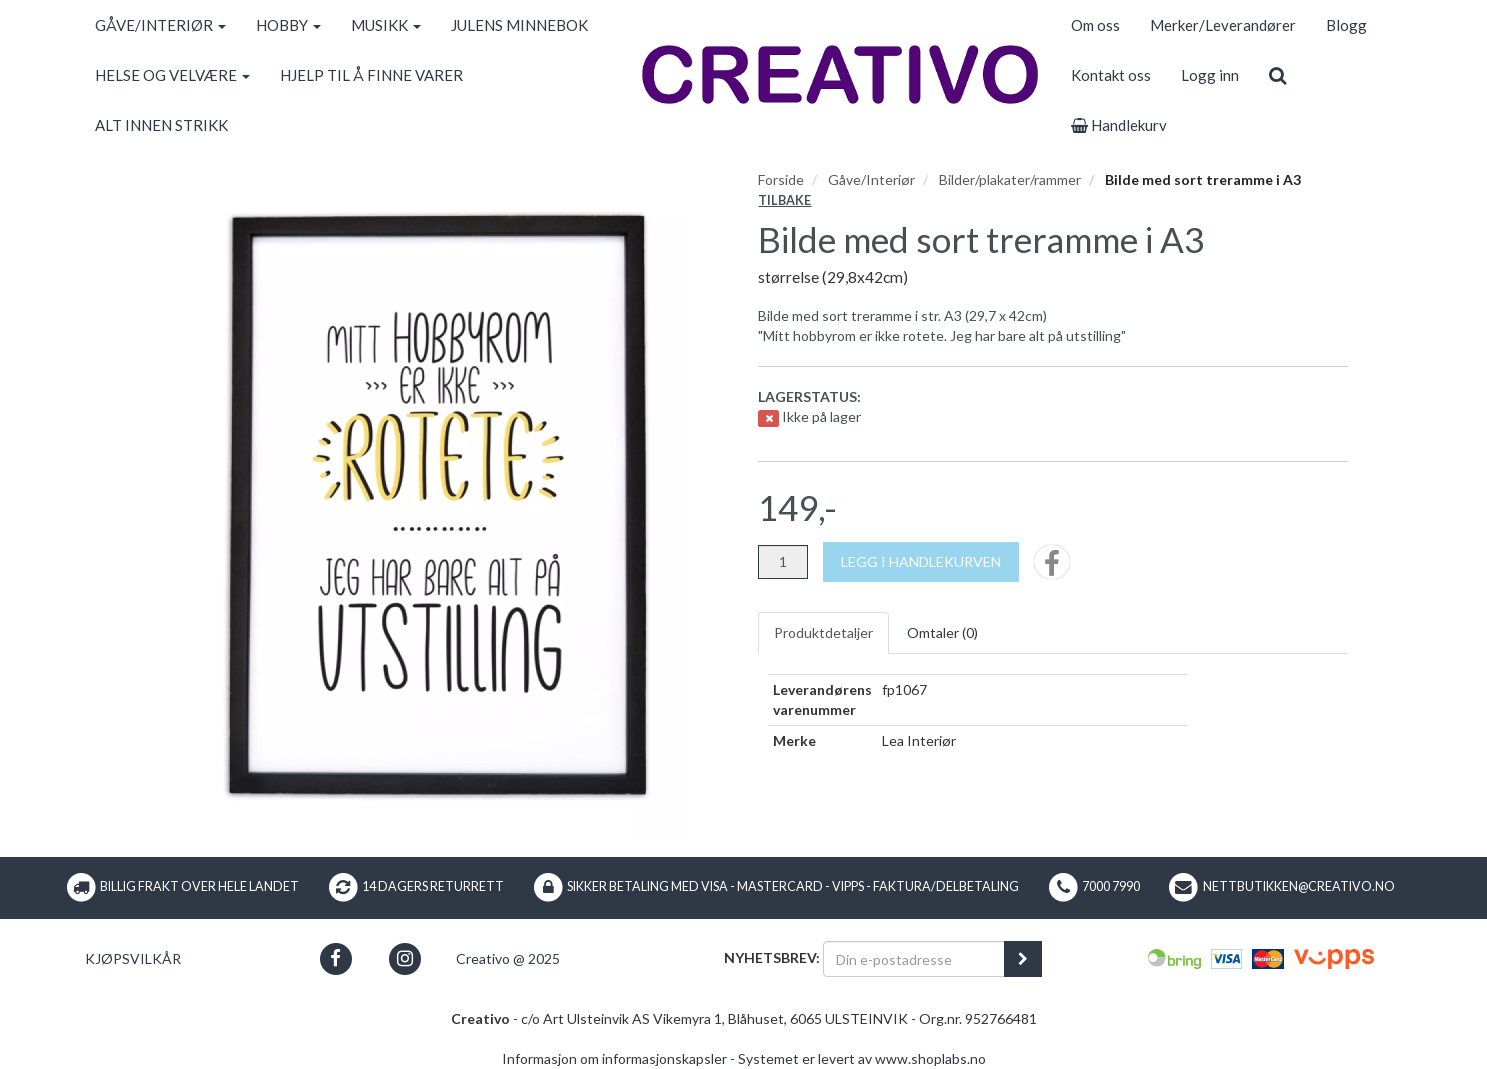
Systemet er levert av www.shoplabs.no (862, 1058)
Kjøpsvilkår (133, 958)
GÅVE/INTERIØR (160, 25)
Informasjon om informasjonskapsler (614, 1058)
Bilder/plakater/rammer (1010, 179)
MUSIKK (386, 25)
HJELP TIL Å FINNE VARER (371, 75)
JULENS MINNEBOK (519, 25)
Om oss (1095, 25)
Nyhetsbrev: (772, 957)
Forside (781, 179)
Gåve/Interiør (871, 179)
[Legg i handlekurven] (921, 562)
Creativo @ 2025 (508, 958)
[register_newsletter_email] (1023, 959)
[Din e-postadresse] (914, 959)
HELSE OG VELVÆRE (172, 75)
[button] (335, 958)
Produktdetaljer (823, 632)
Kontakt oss (1111, 75)
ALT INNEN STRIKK (161, 125)
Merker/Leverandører (1223, 25)
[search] (1277, 75)
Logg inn (1210, 75)
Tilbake (784, 200)
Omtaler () (942, 632)
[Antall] (783, 562)
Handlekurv (1119, 125)
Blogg (1346, 25)
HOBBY (288, 25)
